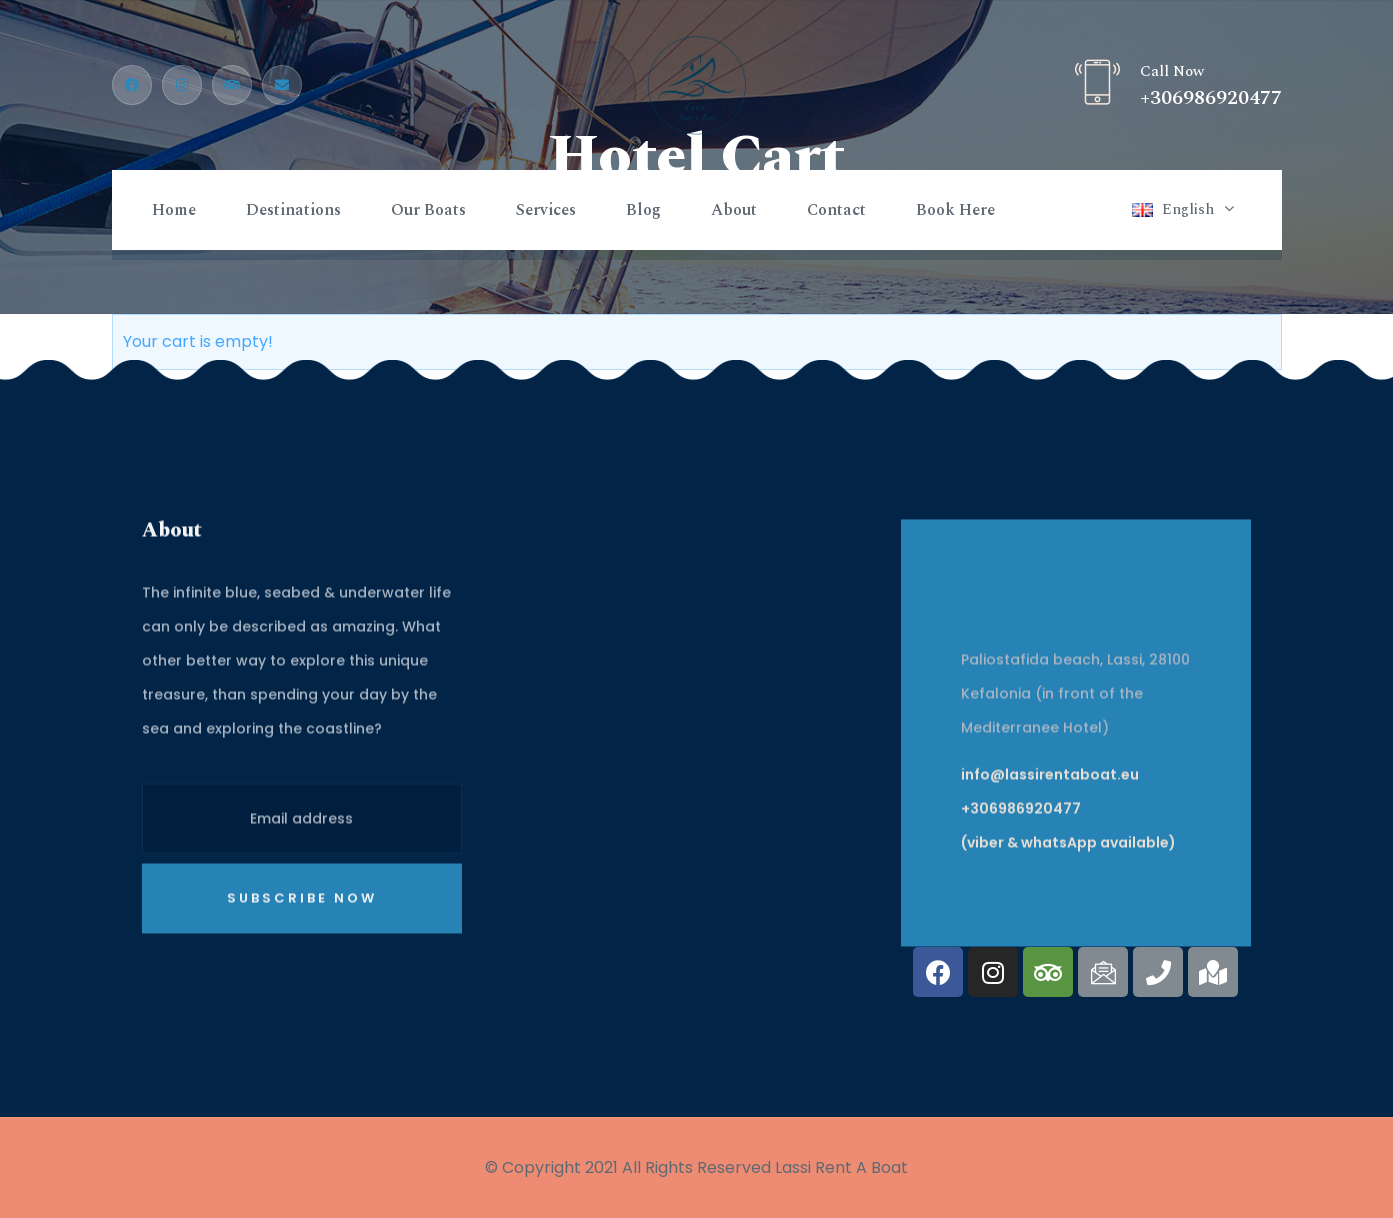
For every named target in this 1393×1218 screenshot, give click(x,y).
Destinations (293, 210)
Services (546, 210)
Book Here (955, 210)
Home (174, 210)
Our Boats (428, 210)
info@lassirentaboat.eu (1050, 837)
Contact (836, 210)
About (734, 210)
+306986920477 (1211, 98)
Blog (643, 210)
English (1188, 209)
